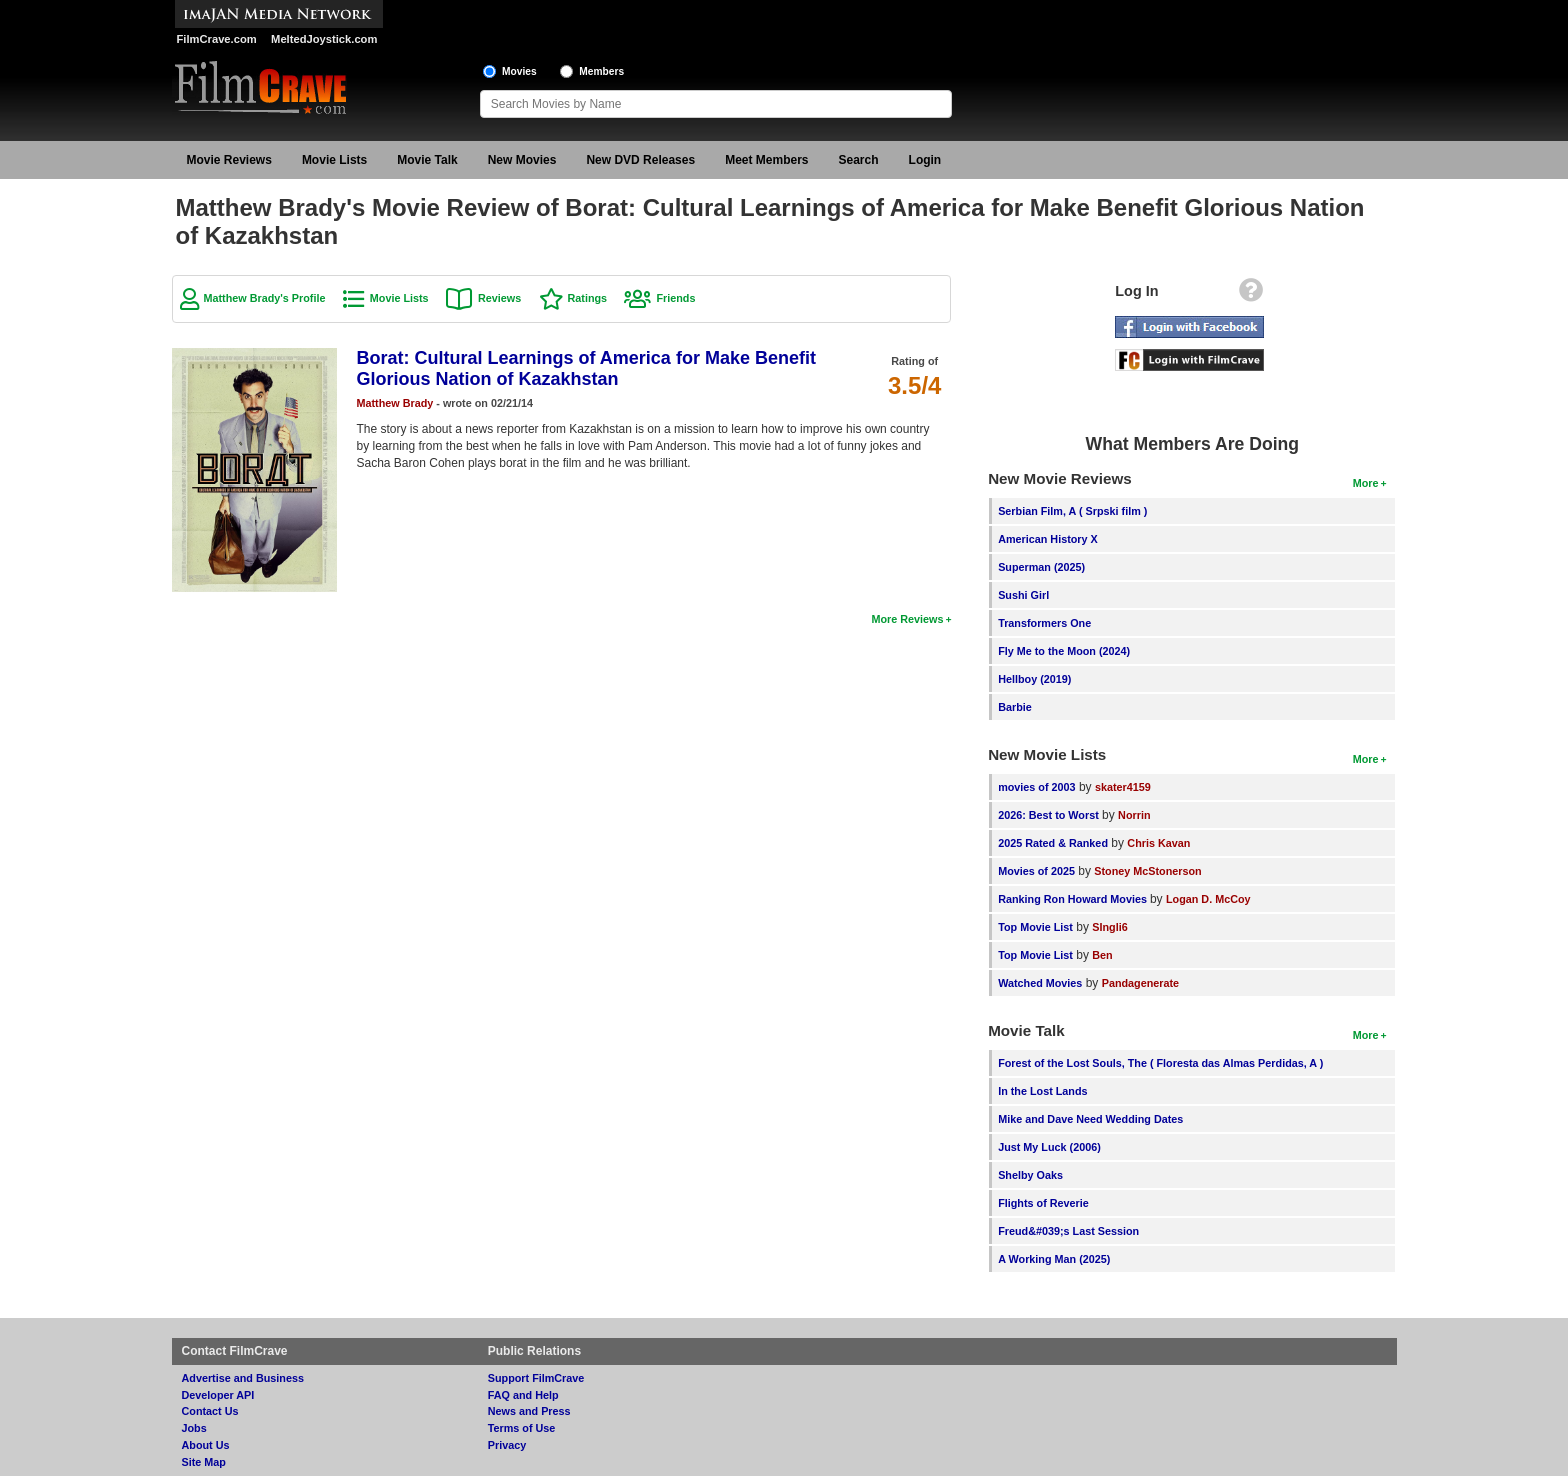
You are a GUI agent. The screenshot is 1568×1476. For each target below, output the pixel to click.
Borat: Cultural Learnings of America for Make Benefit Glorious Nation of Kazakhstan (586, 368)
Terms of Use (522, 1428)
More (1366, 483)
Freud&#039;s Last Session (1068, 1231)
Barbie (1015, 707)
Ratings (588, 298)
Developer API (218, 1395)
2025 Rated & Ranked (1053, 843)
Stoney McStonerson (1147, 871)
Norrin (1134, 815)
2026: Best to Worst (1048, 815)
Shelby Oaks (1030, 1175)
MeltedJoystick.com (324, 39)
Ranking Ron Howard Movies (1074, 899)
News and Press (529, 1411)
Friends (675, 298)
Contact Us (210, 1411)
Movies (519, 71)
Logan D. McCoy (1208, 899)
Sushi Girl (1023, 595)
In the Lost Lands (1042, 1091)
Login (925, 160)
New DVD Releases (640, 160)
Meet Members (766, 160)
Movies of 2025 (1036, 871)
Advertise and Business (243, 1378)
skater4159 (1123, 787)
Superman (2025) (1041, 567)
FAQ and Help (523, 1395)
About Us (206, 1445)
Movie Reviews (229, 160)
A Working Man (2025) (1054, 1259)
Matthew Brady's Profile (265, 298)
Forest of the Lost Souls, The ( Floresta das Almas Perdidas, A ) (1160, 1063)
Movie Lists (334, 160)
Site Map (204, 1462)
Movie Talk (427, 160)
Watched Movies (1040, 983)
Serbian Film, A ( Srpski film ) (1072, 511)
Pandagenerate (1140, 983)
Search (859, 160)
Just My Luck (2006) (1049, 1147)
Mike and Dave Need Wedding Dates (1090, 1119)
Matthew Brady (395, 403)
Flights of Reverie (1043, 1203)
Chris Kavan (1158, 843)
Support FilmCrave (536, 1378)
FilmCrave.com (217, 39)
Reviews (499, 298)
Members (601, 71)
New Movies (522, 160)
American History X (1048, 539)
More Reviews (907, 619)
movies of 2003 (1036, 787)
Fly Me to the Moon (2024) (1064, 651)
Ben (1102, 955)
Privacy (507, 1445)
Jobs (194, 1428)
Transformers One (1044, 623)
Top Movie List (1035, 927)
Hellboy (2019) (1034, 679)
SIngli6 (1109, 927)
